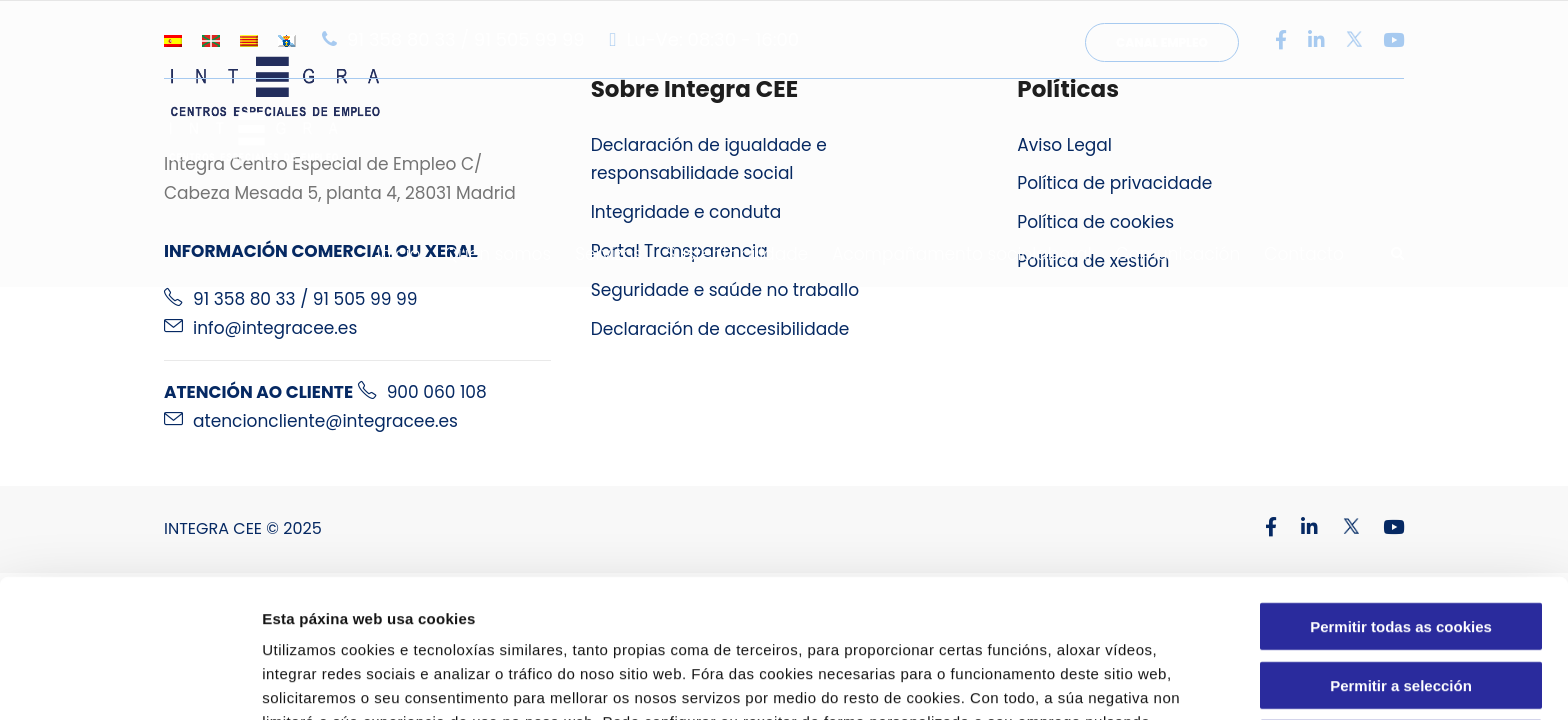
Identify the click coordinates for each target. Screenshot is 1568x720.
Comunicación (1178, 254)
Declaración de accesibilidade (720, 329)
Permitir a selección (1401, 555)
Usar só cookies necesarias (1401, 613)
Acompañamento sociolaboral (961, 254)
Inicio (399, 254)
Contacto (1304, 254)
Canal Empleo (1162, 42)
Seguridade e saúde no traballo (725, 290)
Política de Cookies (801, 615)
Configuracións (1067, 680)
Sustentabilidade (737, 254)
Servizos (608, 254)
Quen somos (498, 254)
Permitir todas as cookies (1401, 496)
